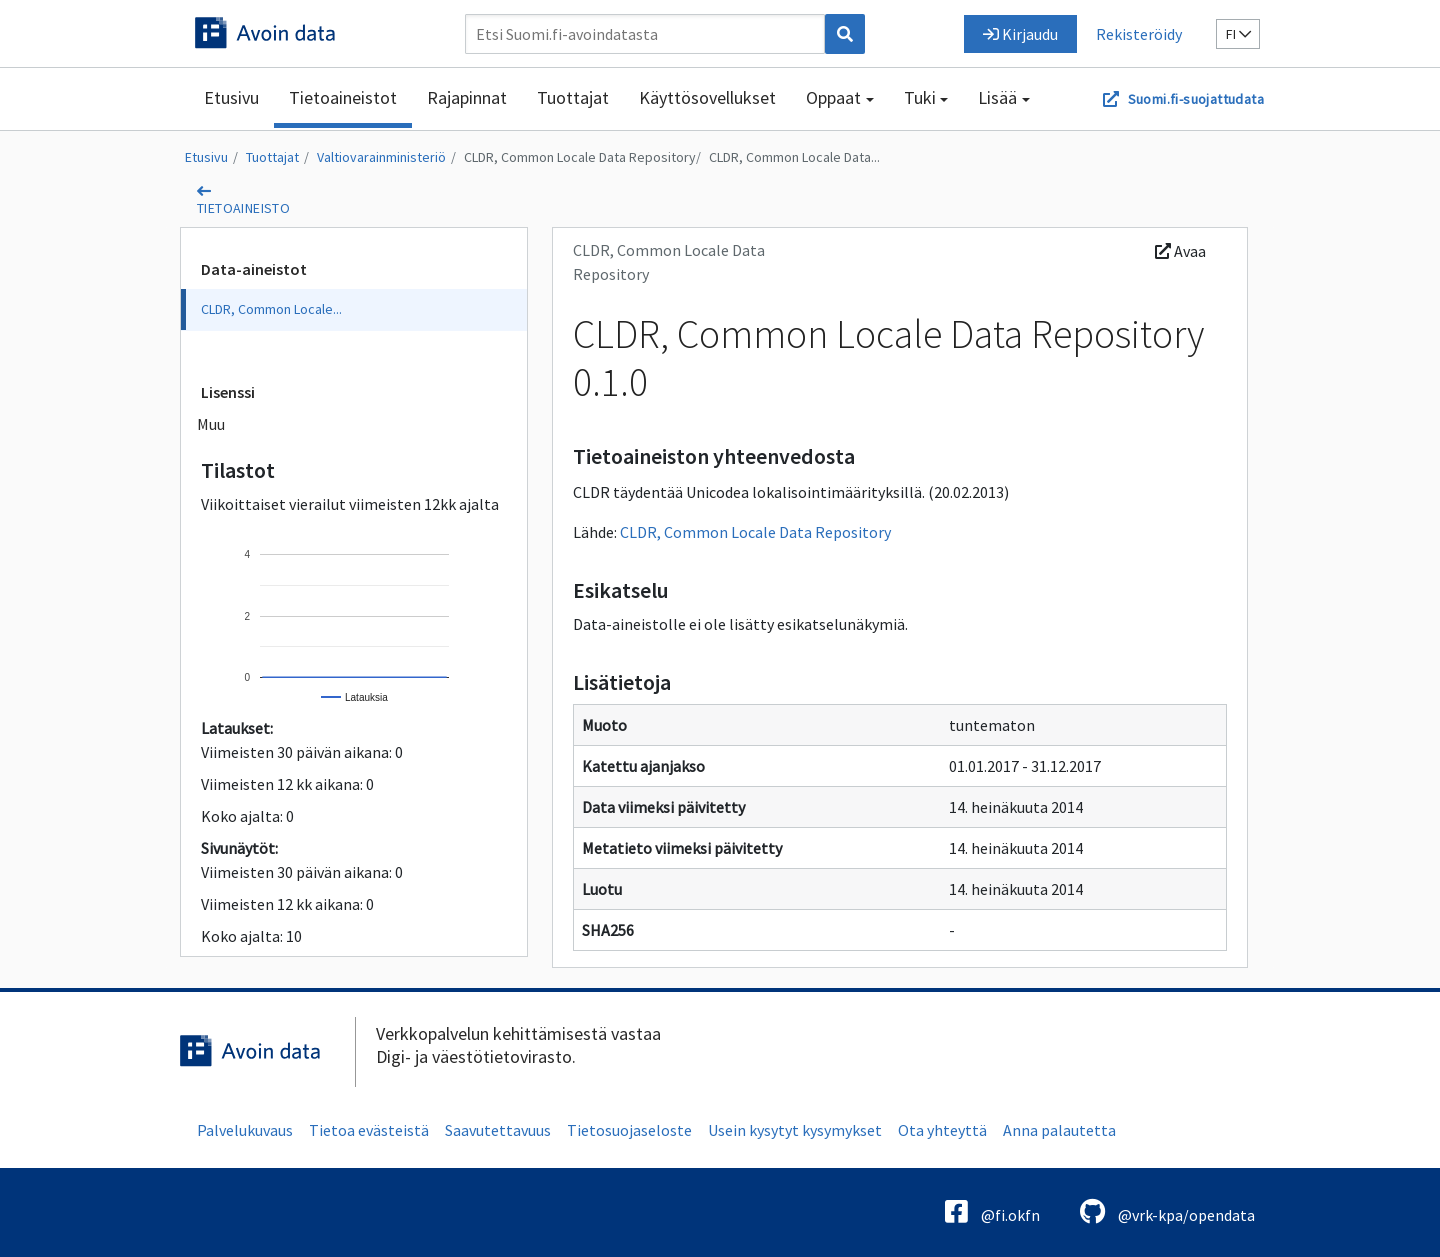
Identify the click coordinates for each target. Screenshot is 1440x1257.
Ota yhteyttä (942, 1130)
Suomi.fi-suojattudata (1196, 99)
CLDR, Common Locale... (271, 309)
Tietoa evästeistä (369, 1130)
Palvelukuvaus (245, 1130)
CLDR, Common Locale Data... (794, 157)
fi (1238, 34)
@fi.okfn (992, 1211)
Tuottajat (573, 97)
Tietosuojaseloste (629, 1130)
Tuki (920, 97)
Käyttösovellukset (707, 97)
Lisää (997, 97)
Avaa (1180, 251)
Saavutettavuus (498, 1130)
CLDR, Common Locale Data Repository (580, 157)
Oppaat (833, 97)
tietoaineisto (243, 208)
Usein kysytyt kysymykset (795, 1130)
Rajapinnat (467, 97)
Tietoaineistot (343, 97)
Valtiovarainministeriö (381, 157)
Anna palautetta (1059, 1130)
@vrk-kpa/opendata (1167, 1211)
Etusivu (231, 97)
